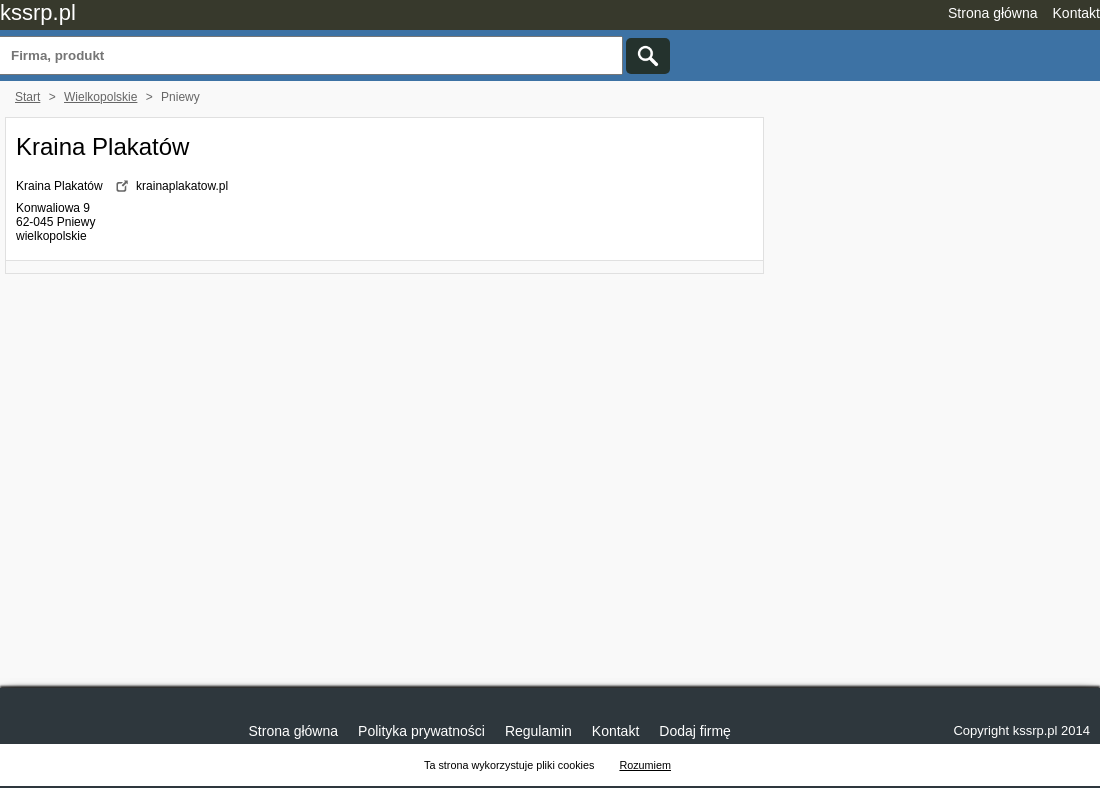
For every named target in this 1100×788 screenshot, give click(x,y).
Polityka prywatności (421, 731)
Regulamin (538, 731)
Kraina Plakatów (102, 146)
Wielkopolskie (100, 97)
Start (27, 97)
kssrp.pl (38, 12)
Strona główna (993, 13)
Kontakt (1076, 13)
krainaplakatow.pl (182, 186)
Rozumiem (645, 765)
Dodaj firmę (695, 731)
